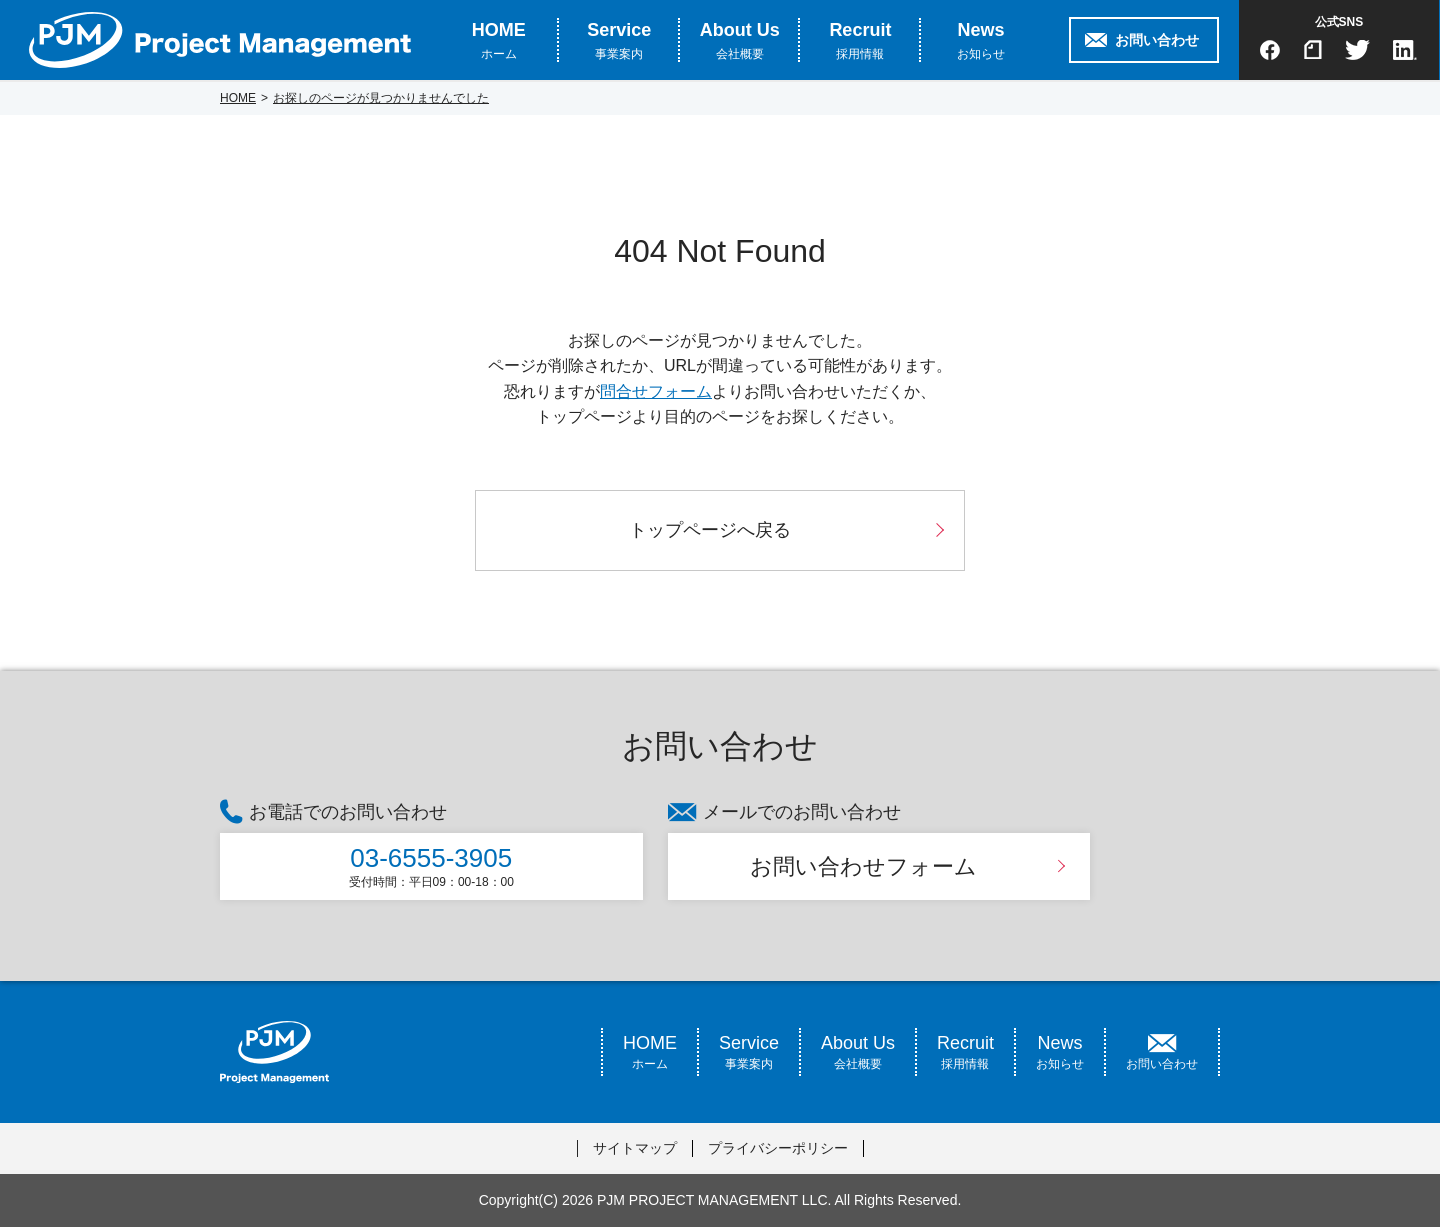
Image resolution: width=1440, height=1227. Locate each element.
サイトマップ (635, 1148)
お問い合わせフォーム (863, 866)
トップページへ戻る (710, 530)
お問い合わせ (1157, 40)
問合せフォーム (656, 391)
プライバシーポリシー (778, 1148)
